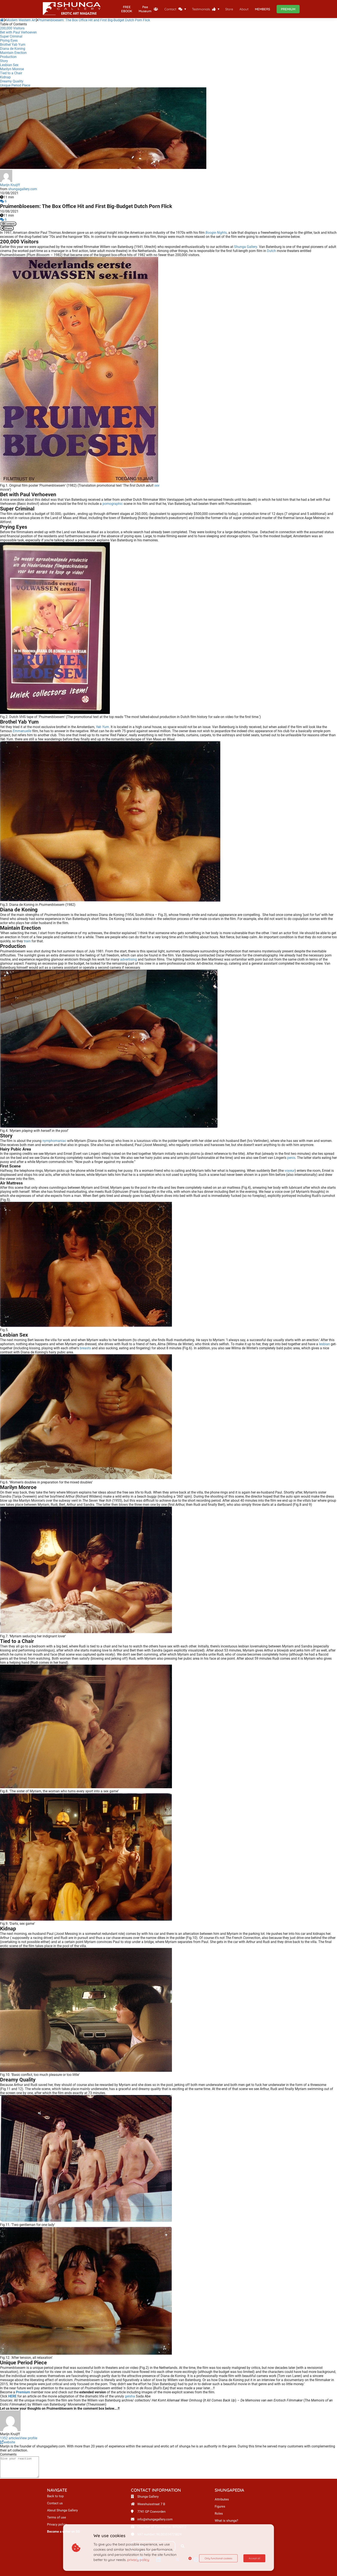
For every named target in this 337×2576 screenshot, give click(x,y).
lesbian (324, 1344)
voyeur (290, 1171)
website (7, 2442)
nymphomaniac (54, 1141)
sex (156, 485)
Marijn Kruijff (10, 185)
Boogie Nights (216, 233)
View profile (28, 2438)
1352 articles (10, 2438)
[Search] (183, 2546)
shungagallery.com (22, 189)
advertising (128, 959)
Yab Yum (102, 727)
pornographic (113, 504)
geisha (130, 2396)
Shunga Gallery (245, 247)
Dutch (271, 251)
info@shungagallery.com (155, 2519)
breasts (85, 1348)
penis (291, 1158)
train (27, 941)
